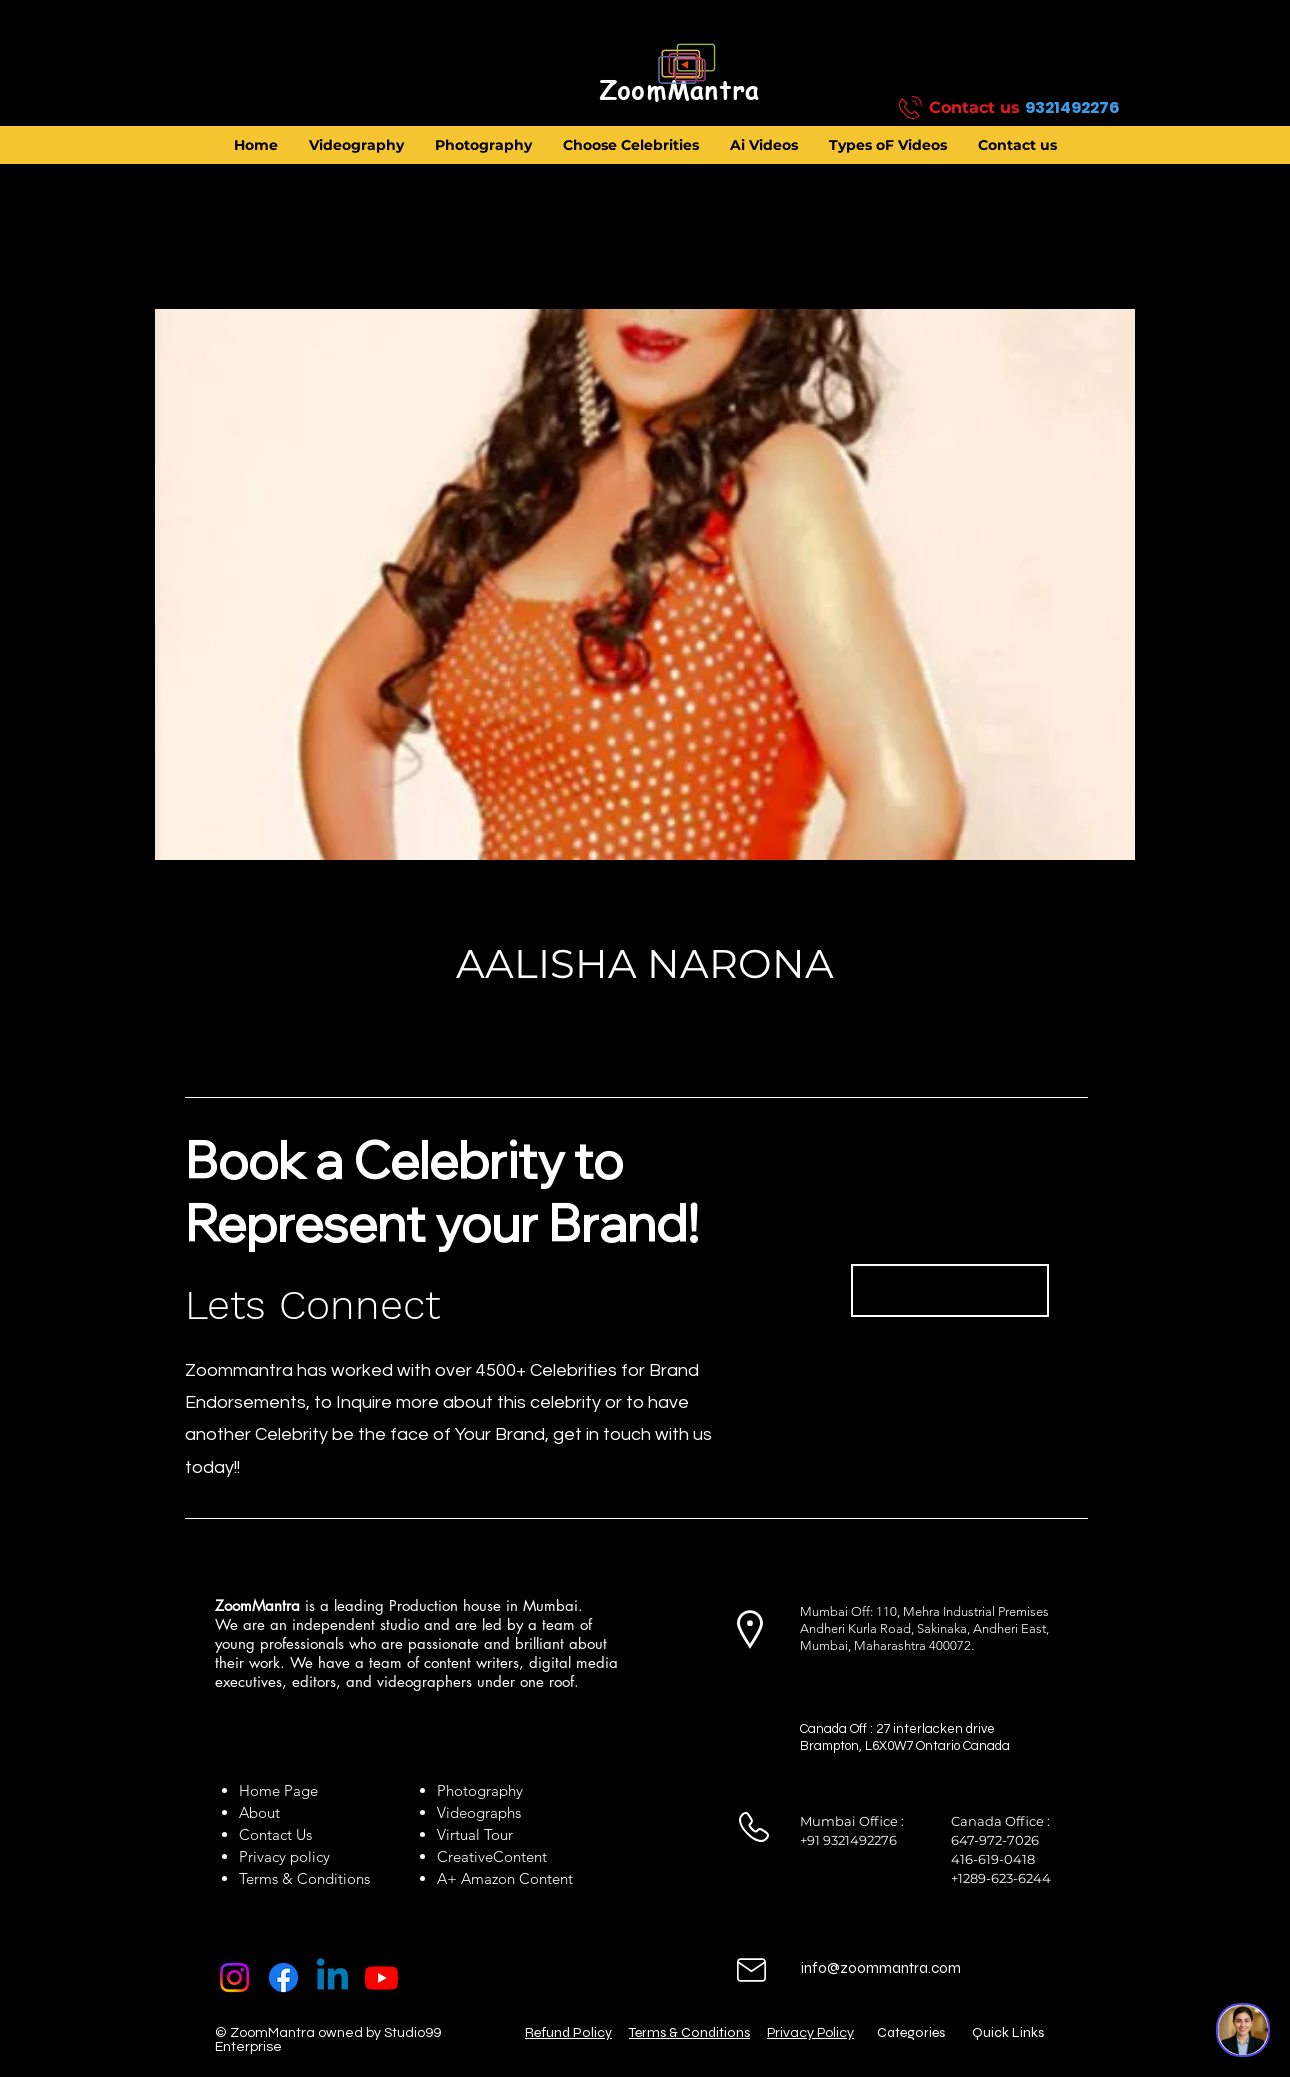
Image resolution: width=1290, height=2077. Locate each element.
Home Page (278, 1790)
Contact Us (275, 1834)
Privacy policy (284, 1856)
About (263, 1812)
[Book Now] (950, 1290)
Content (520, 1856)
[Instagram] (234, 1977)
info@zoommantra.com (881, 1968)
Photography (480, 1790)
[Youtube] (381, 1977)
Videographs (479, 1812)
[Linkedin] (332, 1977)
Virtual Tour (475, 1834)
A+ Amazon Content (505, 1878)
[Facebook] (283, 1977)
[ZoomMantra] (679, 91)
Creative (465, 1856)
